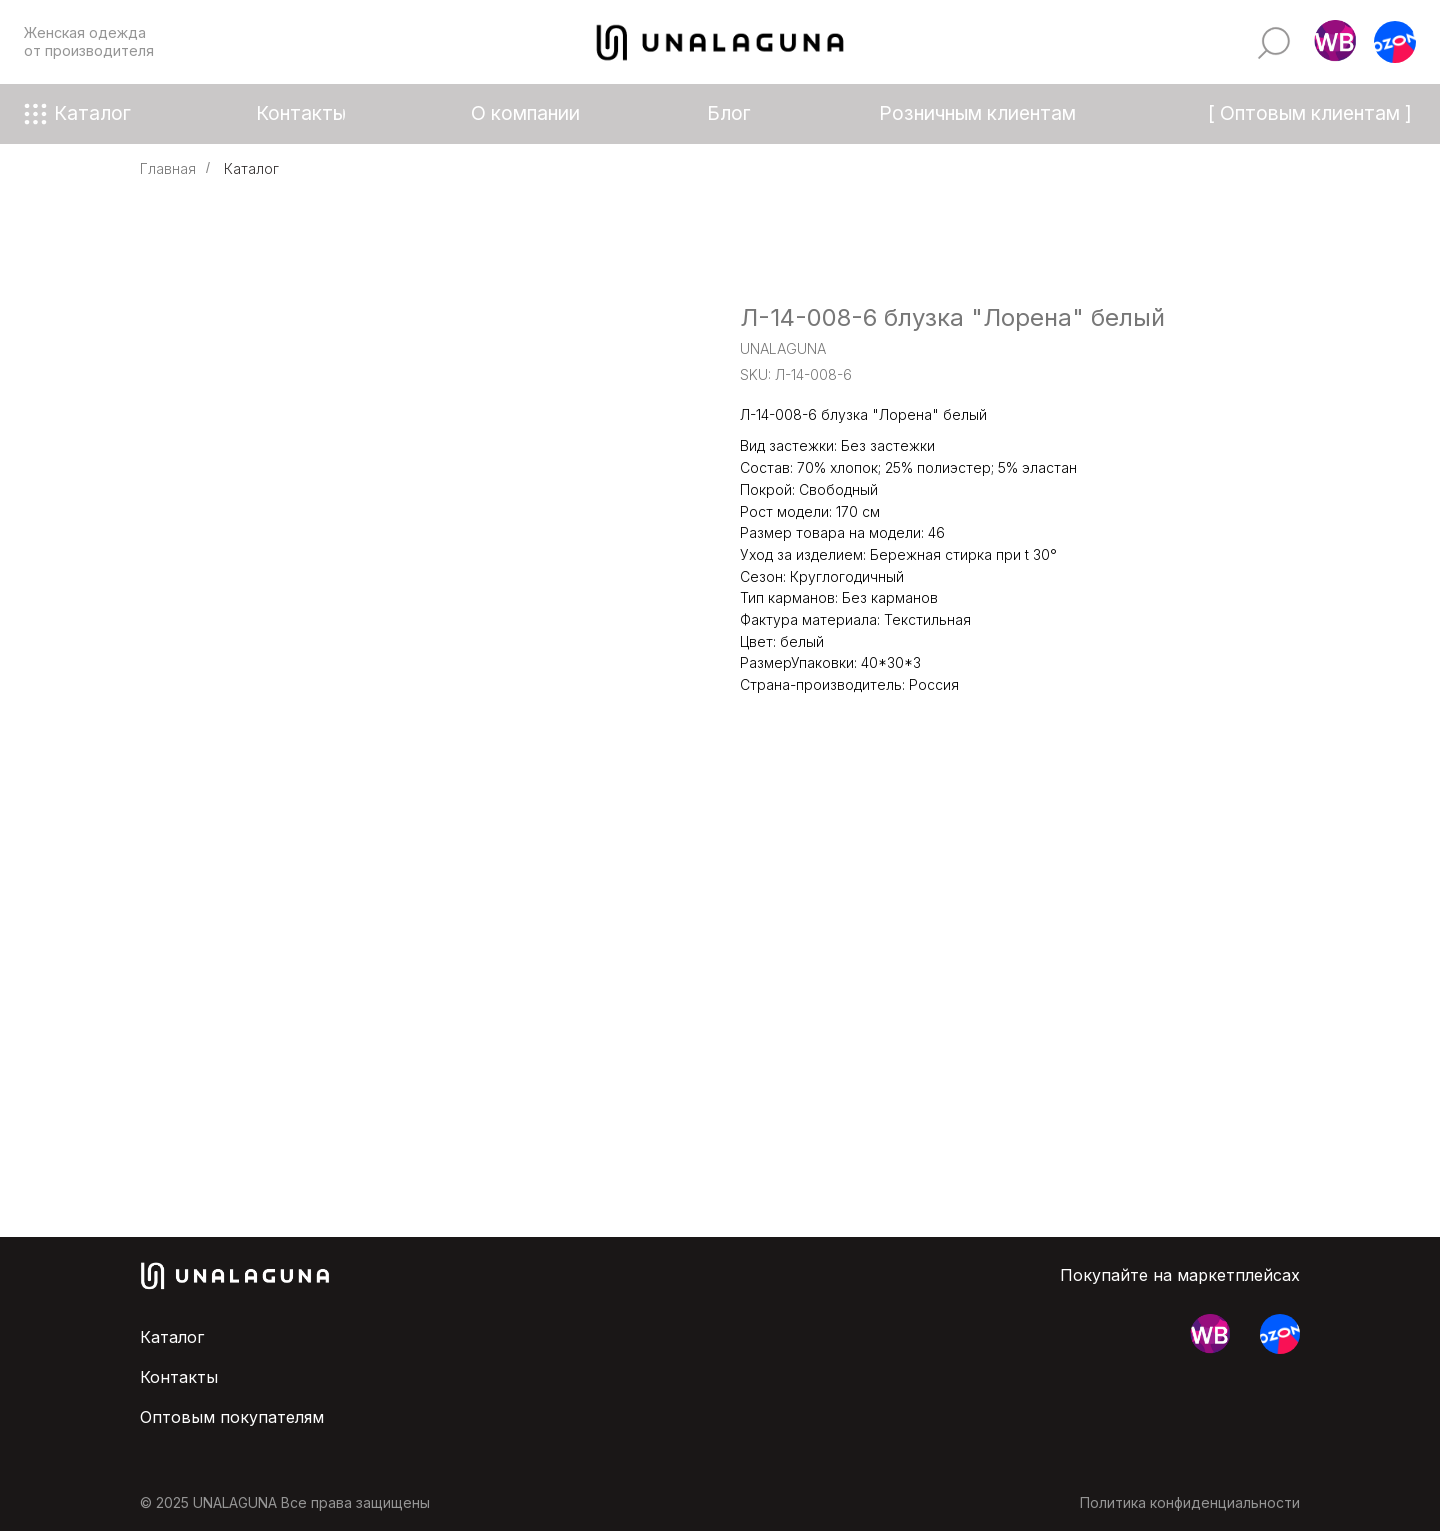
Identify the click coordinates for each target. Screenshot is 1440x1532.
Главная (168, 168)
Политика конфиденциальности (1190, 1502)
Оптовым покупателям (232, 1417)
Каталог (251, 168)
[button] (1335, 41)
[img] (1274, 43)
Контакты (179, 1377)
